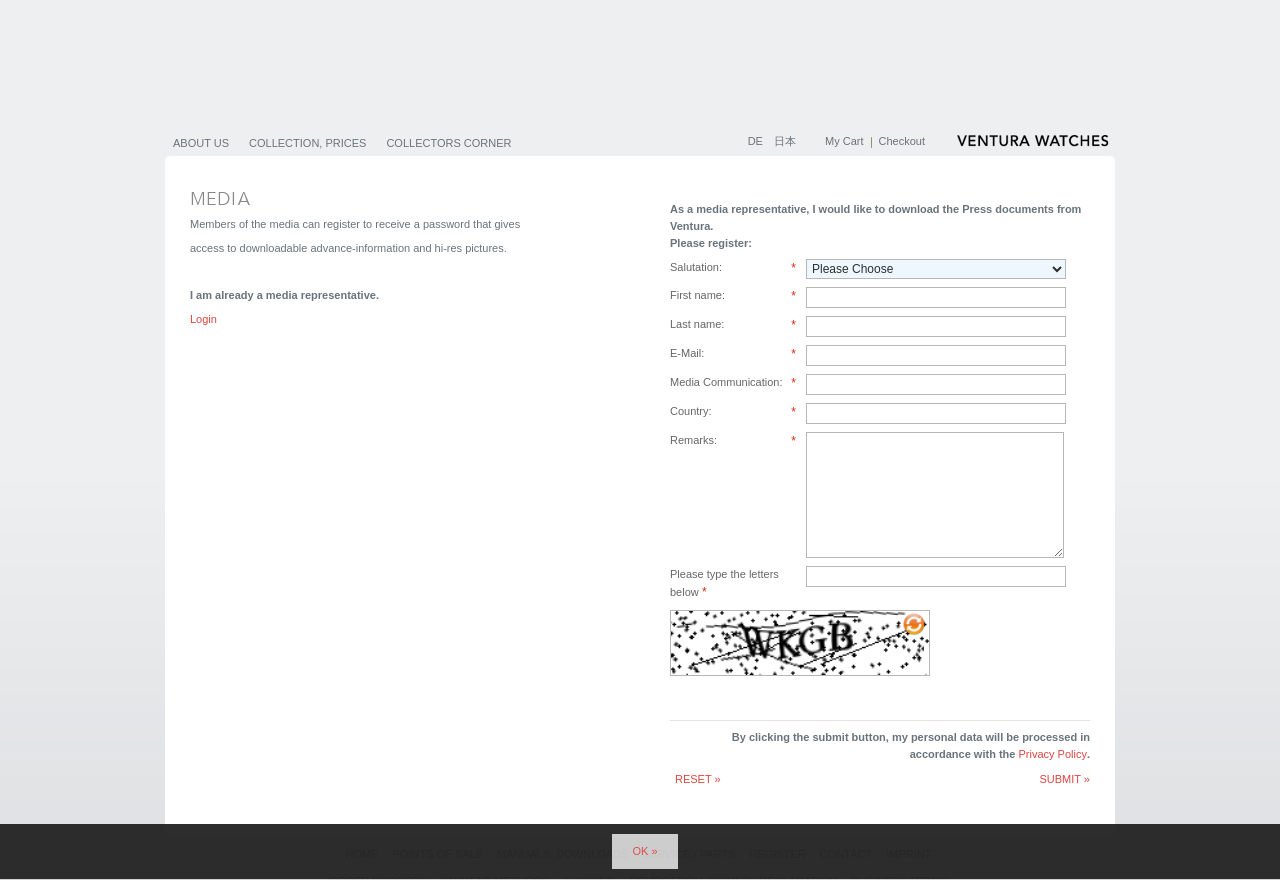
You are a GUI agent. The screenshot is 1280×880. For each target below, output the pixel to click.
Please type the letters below (724, 583)
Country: (733, 412)
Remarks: (733, 441)
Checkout (902, 141)
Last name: (733, 325)
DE (757, 141)
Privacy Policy (1052, 754)
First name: (733, 296)
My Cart (844, 141)
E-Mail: (733, 354)
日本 (785, 141)
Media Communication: (733, 383)
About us (201, 143)
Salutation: (733, 268)
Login (203, 319)
